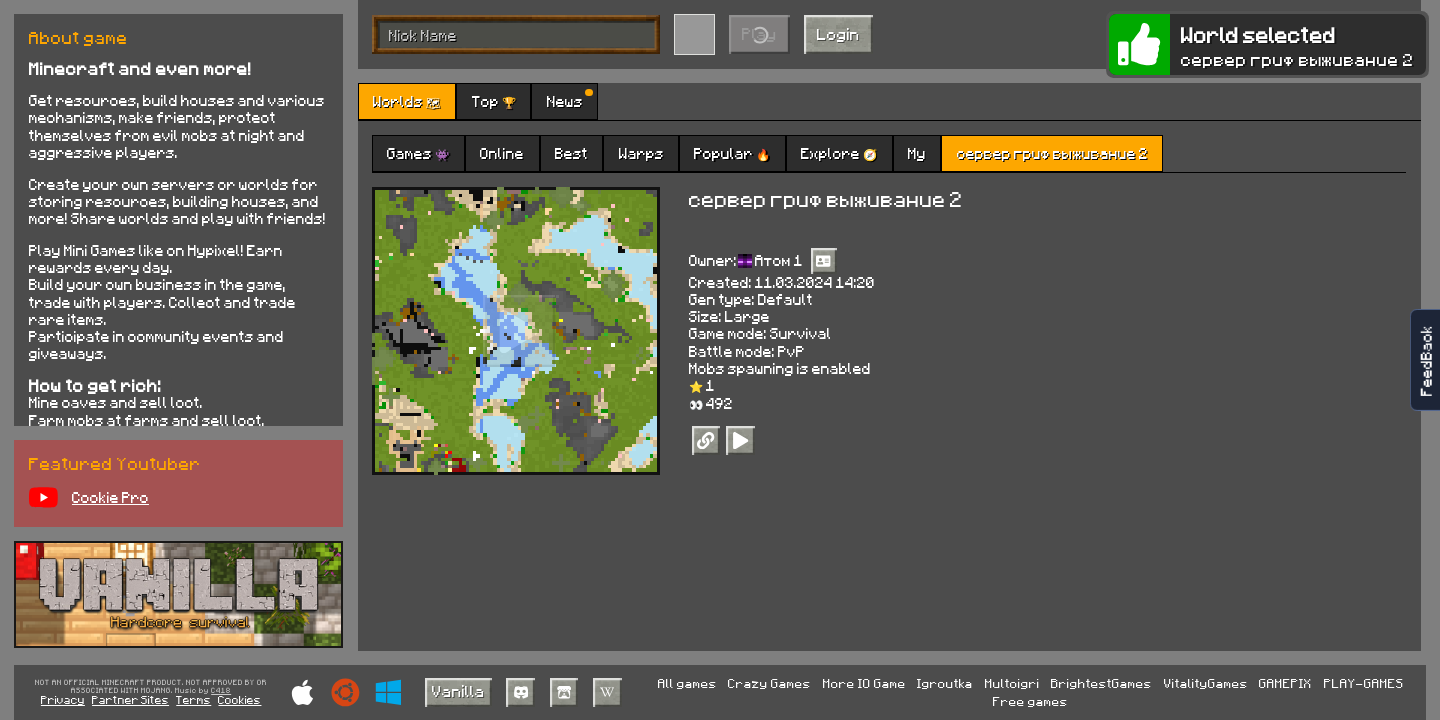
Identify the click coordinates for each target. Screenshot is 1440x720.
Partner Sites (130, 699)
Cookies (239, 699)
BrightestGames (1101, 683)
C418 (221, 691)
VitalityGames (1206, 683)
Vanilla (458, 690)
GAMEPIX (1285, 683)
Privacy (63, 699)
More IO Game (864, 683)
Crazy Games (769, 683)
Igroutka (945, 683)
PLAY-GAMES (1364, 683)
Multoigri (1012, 683)
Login (838, 33)
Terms (193, 699)
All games (687, 683)
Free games (1030, 701)
